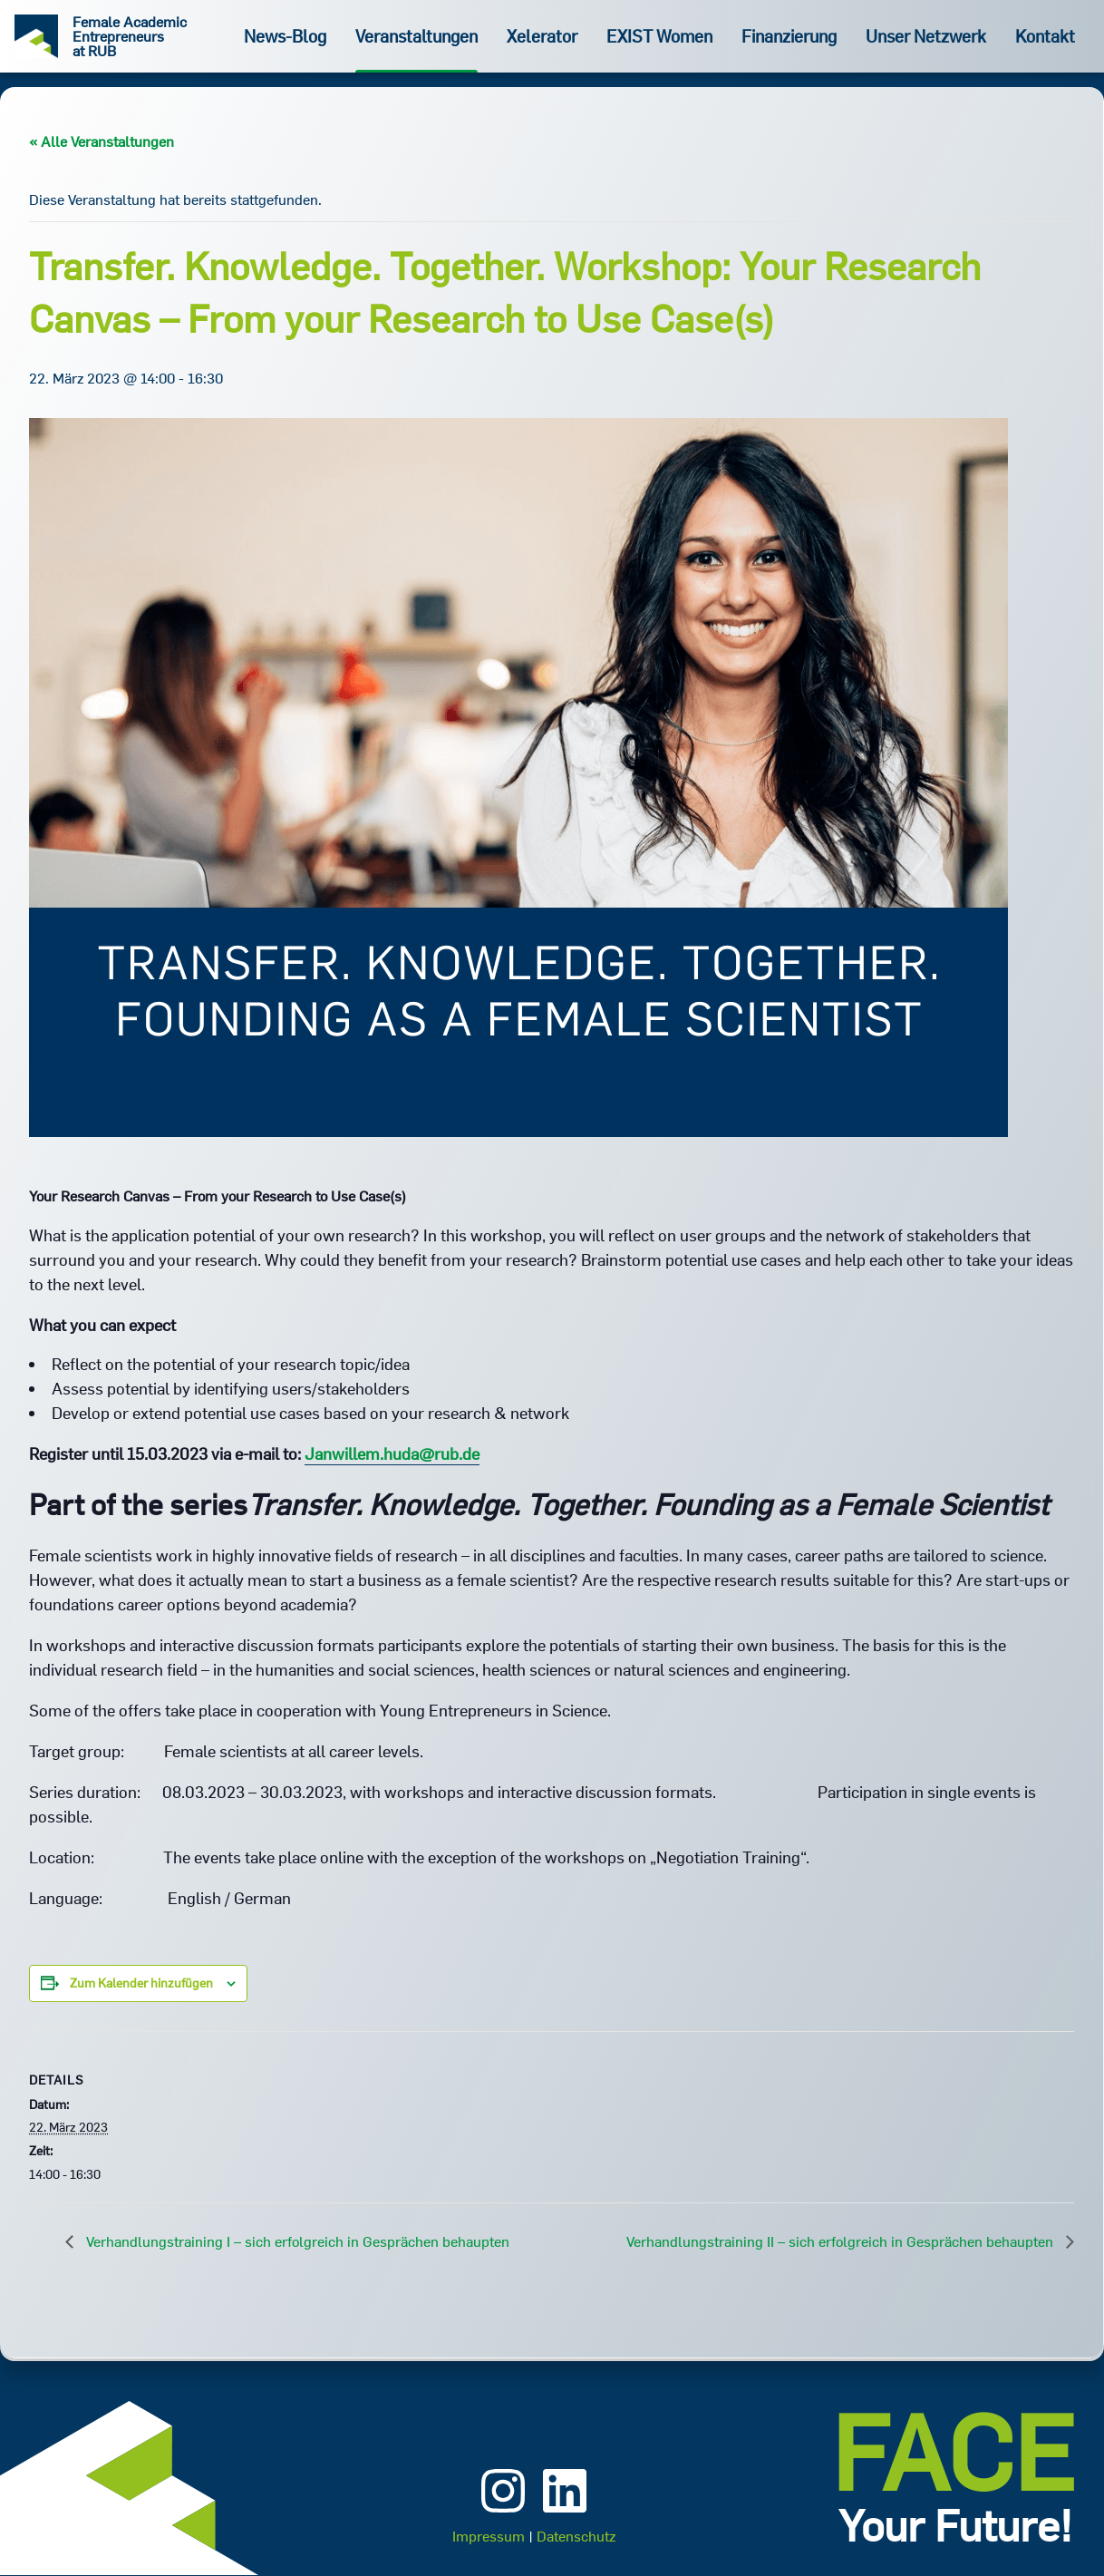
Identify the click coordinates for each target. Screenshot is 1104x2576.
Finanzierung (789, 35)
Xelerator (542, 35)
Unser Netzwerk (926, 35)
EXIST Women (659, 35)
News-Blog (285, 35)
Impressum (488, 2536)
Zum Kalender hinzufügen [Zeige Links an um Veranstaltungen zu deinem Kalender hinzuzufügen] (141, 1983)
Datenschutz (576, 2536)
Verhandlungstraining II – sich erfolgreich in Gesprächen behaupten (841, 2241)
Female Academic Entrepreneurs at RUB (130, 36)
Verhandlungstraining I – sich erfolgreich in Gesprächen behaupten (295, 2241)
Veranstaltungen (416, 35)
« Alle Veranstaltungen (101, 141)
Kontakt (1045, 35)
